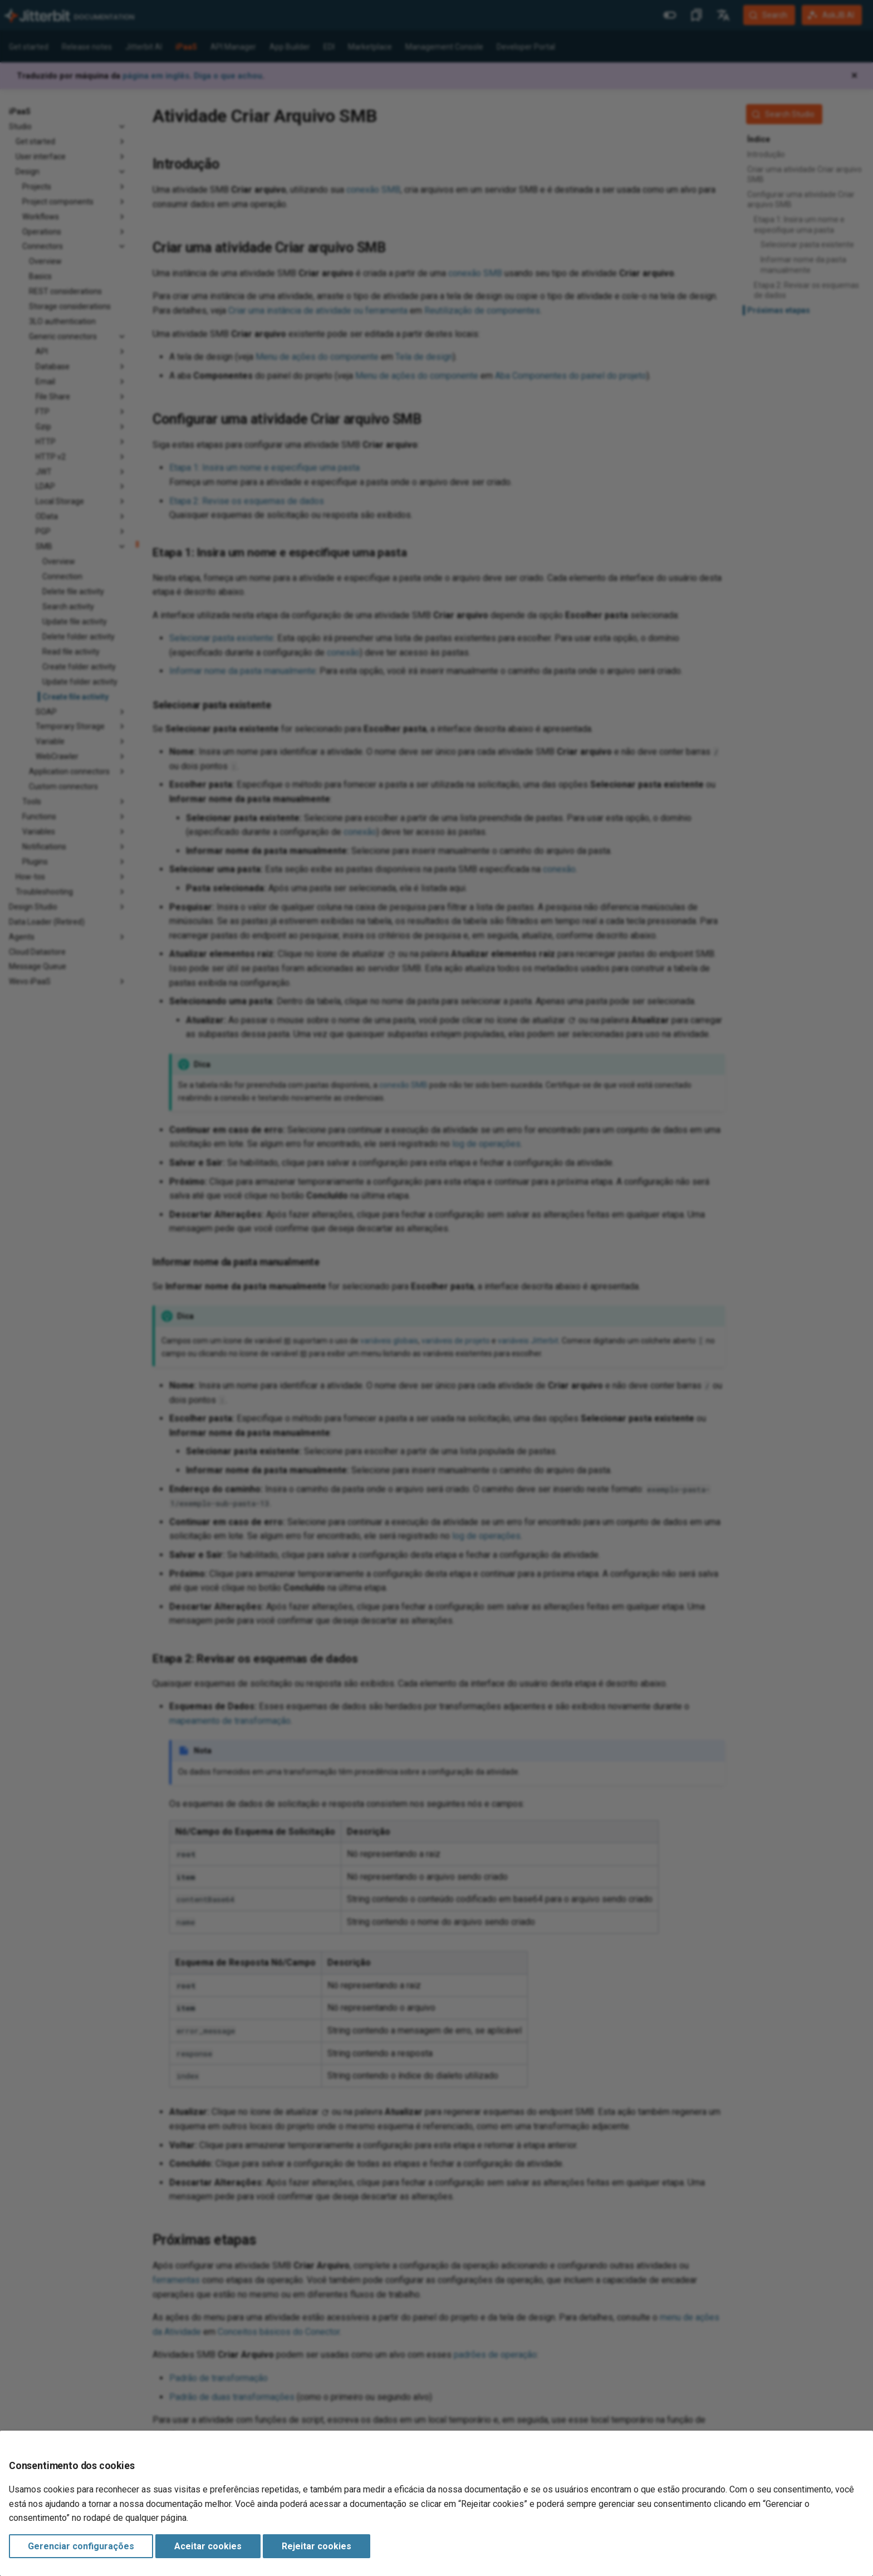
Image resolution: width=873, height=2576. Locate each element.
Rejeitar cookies (316, 2546)
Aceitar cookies (208, 2546)
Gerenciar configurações (81, 2546)
